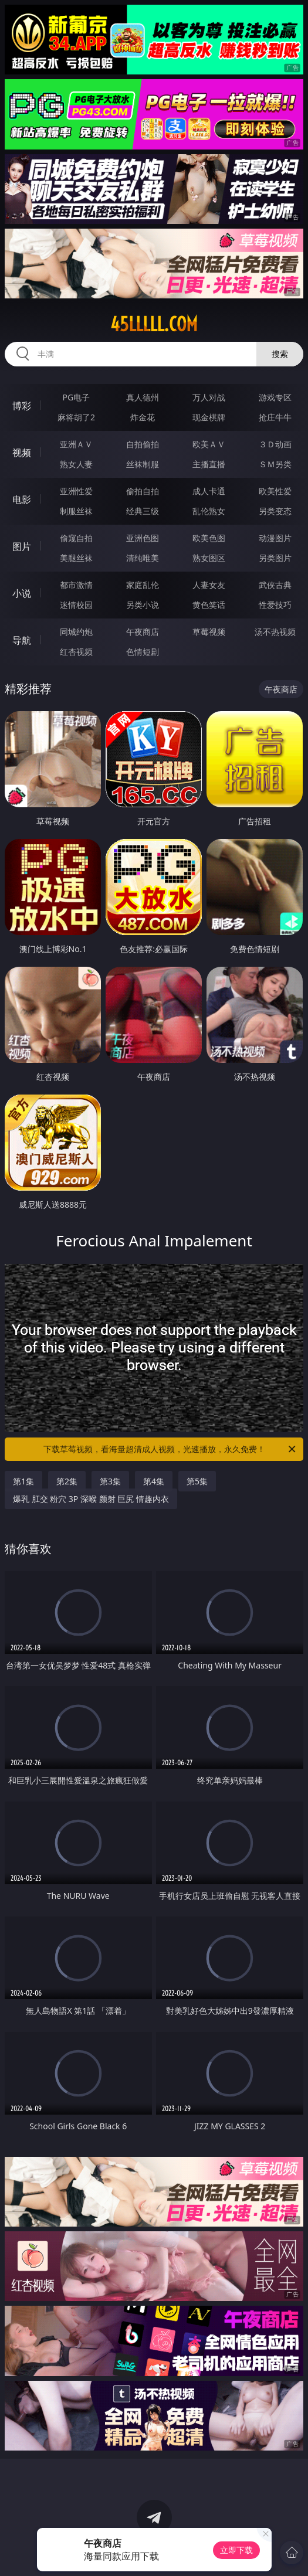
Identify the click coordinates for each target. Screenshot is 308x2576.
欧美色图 (208, 537)
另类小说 (142, 604)
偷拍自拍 (142, 491)
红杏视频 (76, 651)
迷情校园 (76, 604)
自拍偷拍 (142, 444)
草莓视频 (208, 631)
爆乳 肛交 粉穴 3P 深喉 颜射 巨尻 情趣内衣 (91, 1498)
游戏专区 (275, 397)
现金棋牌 (208, 417)
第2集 (66, 1481)
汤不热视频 (275, 631)
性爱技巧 (275, 604)
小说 (21, 593)
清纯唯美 (142, 557)
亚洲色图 (142, 537)
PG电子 (76, 397)
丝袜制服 (142, 464)
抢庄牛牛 (275, 417)
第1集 (23, 1481)
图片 (21, 546)
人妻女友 (208, 584)
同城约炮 (76, 631)
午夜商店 (142, 631)
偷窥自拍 (76, 537)
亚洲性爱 (76, 491)
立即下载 (236, 2549)
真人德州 (142, 397)
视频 (21, 452)
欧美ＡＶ (208, 444)
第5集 (197, 1481)
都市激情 (76, 584)
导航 (21, 640)
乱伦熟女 (208, 510)
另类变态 (275, 510)
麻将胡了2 (76, 417)
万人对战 (208, 397)
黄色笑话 (208, 604)
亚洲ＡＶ (76, 444)
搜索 (280, 353)
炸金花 (142, 417)
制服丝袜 (76, 510)
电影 (21, 499)
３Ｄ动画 (275, 444)
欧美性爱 (275, 491)
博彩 (21, 405)
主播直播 (208, 464)
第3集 (110, 1481)
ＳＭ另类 (275, 464)
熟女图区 (208, 557)
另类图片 (275, 557)
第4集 (153, 1481)
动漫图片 (275, 537)
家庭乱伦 (142, 584)
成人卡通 (208, 491)
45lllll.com (154, 324)
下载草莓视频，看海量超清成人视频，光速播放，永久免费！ (170, 1449)
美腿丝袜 (76, 557)
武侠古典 (275, 584)
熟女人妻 (76, 464)
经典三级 (142, 510)
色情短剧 (142, 651)
